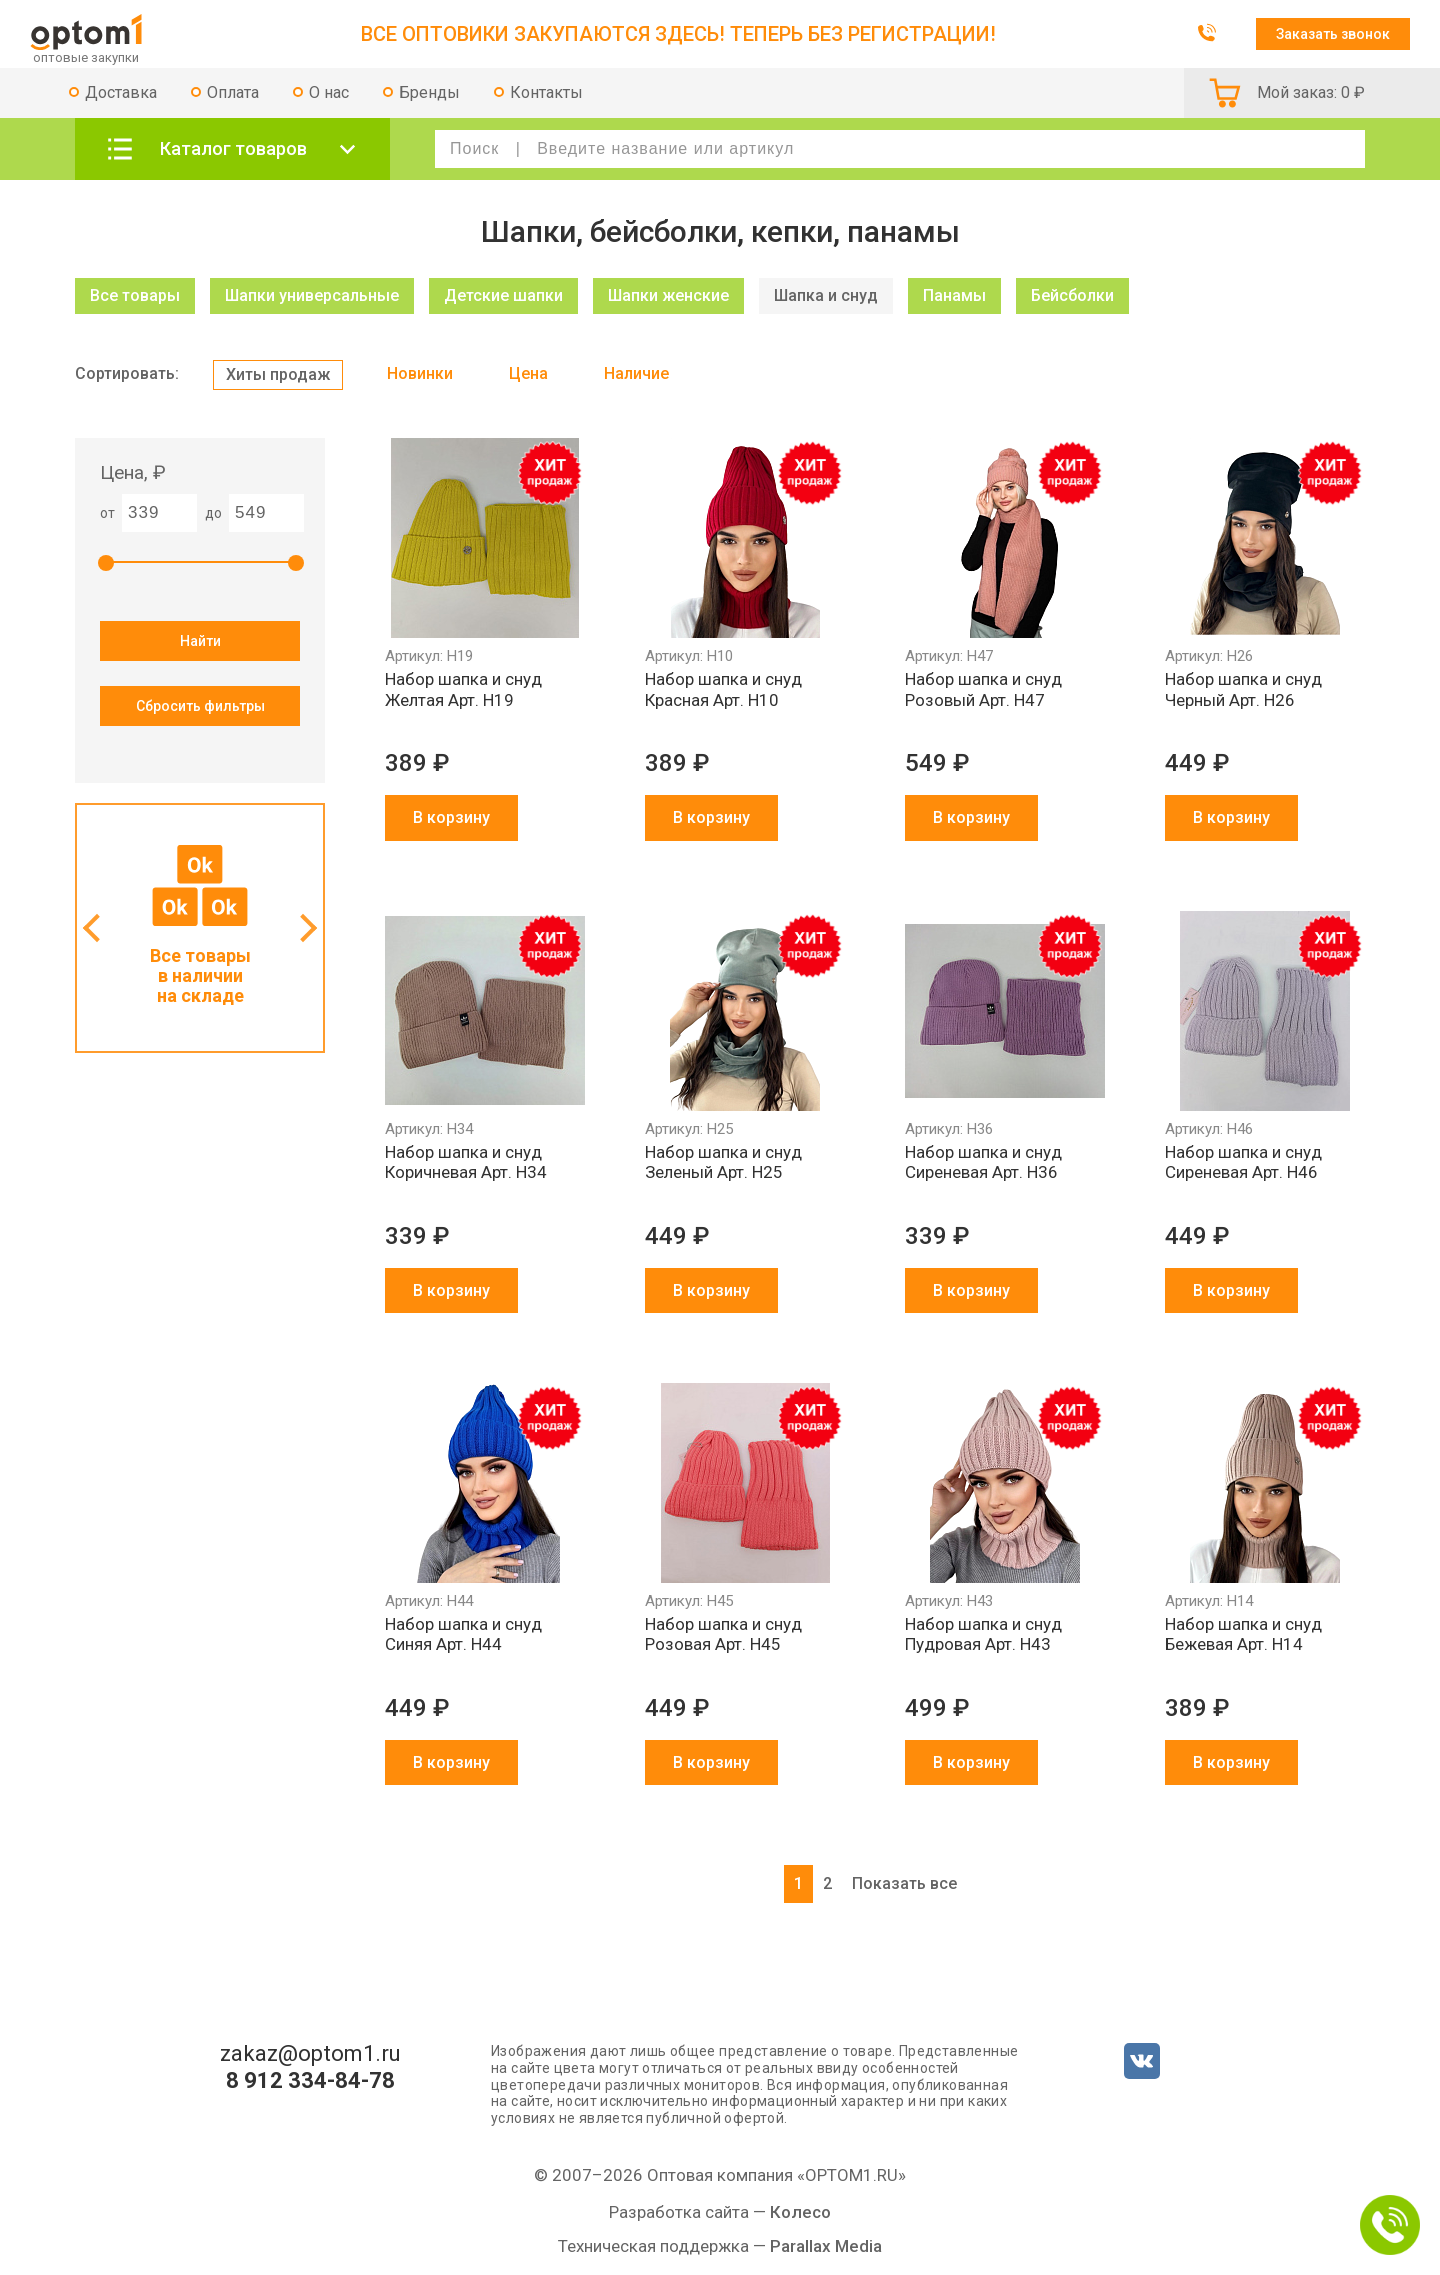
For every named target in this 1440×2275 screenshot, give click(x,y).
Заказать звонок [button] (1333, 34)
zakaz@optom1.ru (310, 2054)
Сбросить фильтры (200, 706)
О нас (329, 92)
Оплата (233, 92)
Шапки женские (668, 295)
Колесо (800, 2212)
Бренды (429, 92)
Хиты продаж (278, 374)
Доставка (121, 92)
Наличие (636, 373)
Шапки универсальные (312, 295)
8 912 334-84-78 (310, 2081)
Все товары (135, 295)
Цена (528, 373)
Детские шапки (503, 295)
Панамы (954, 295)
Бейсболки (1072, 295)
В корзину (451, 817)
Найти (200, 641)
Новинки (420, 373)
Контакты (546, 92)
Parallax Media (826, 2246)
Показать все (904, 1883)
